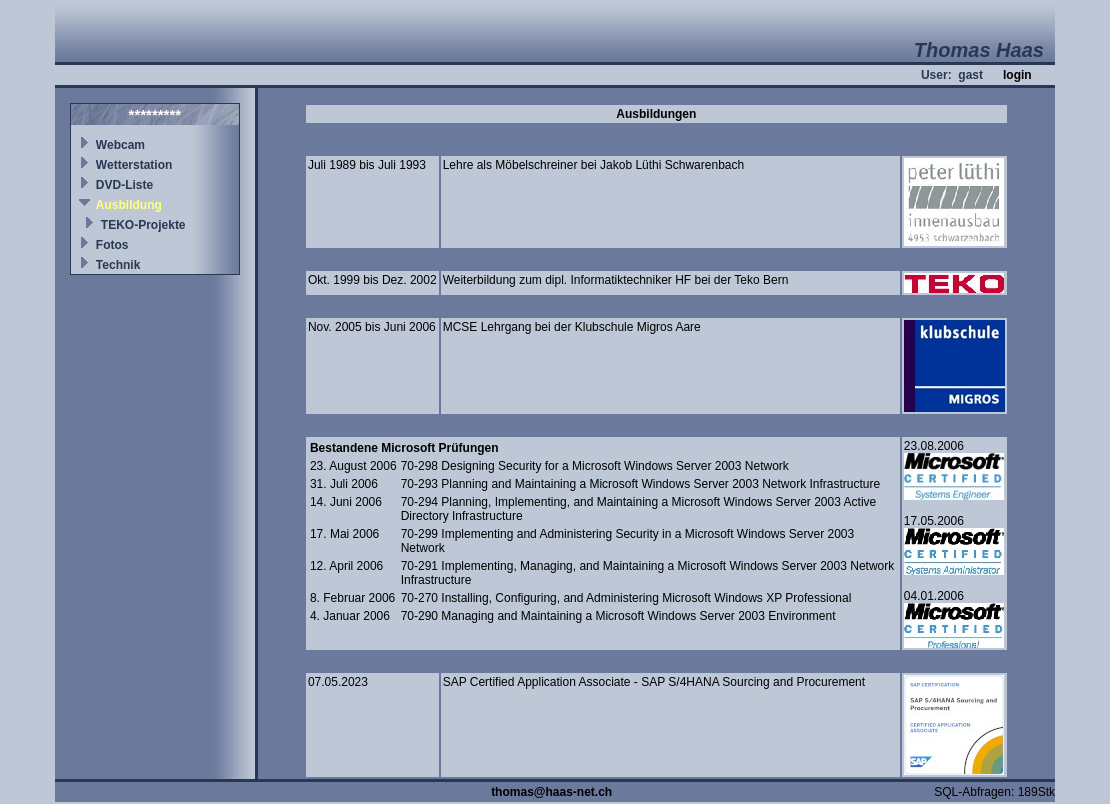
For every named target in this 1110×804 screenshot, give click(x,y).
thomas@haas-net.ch (551, 792)
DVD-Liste (124, 185)
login (1017, 75)
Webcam (120, 145)
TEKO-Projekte (143, 225)
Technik (118, 265)
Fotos (112, 245)
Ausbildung (129, 205)
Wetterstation (134, 165)
